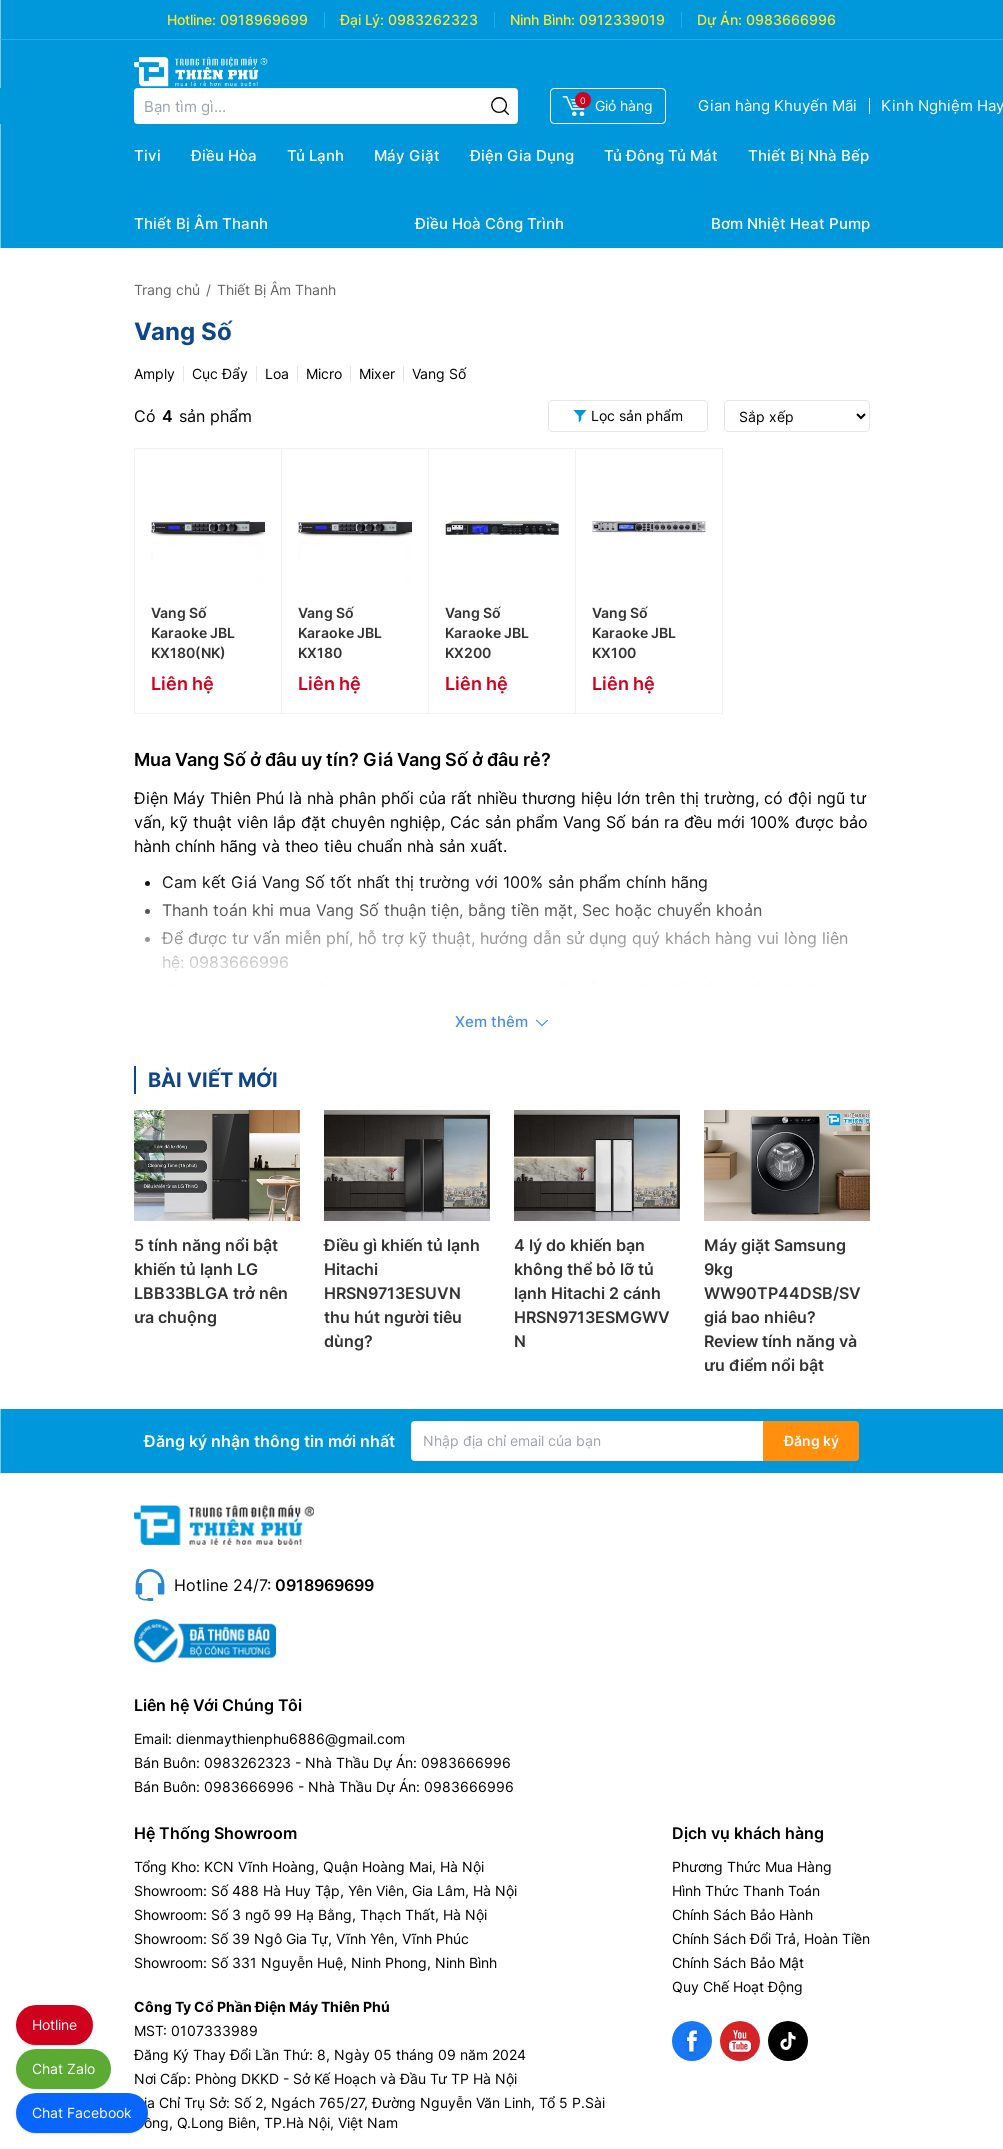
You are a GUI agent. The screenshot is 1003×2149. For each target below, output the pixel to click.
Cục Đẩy (220, 373)
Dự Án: (719, 19)
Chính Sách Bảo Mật (738, 1962)
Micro (324, 373)
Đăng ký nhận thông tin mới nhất (269, 1441)
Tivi (147, 155)
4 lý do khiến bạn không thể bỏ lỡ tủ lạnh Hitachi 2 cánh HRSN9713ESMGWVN (592, 1293)
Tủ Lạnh (315, 155)
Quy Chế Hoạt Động (737, 1986)
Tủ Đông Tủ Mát (661, 155)
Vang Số (439, 373)
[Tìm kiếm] (500, 106)
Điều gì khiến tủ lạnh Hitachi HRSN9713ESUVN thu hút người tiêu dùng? (402, 1293)
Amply (154, 373)
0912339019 (622, 19)
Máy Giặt (407, 155)
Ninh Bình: (542, 19)
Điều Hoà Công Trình (489, 223)
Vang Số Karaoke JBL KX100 (634, 632)
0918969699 (264, 19)
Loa (277, 373)
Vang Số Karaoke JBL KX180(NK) (193, 632)
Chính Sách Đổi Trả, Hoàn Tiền (771, 1938)
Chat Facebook (82, 2112)
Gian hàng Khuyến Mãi (777, 105)
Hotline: (191, 19)
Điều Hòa (224, 155)
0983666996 (791, 19)
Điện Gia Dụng (522, 155)
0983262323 (433, 19)
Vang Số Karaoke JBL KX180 (340, 632)
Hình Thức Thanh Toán (746, 1890)
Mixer (377, 373)
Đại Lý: (362, 19)
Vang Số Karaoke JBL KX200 (487, 632)
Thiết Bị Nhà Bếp (808, 155)
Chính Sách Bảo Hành (742, 1914)
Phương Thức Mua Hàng (752, 1866)
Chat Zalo (63, 2068)
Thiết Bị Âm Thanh (201, 223)
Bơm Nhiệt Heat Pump (790, 223)
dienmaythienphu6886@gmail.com (290, 1738)
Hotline (54, 2024)
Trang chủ (167, 289)
